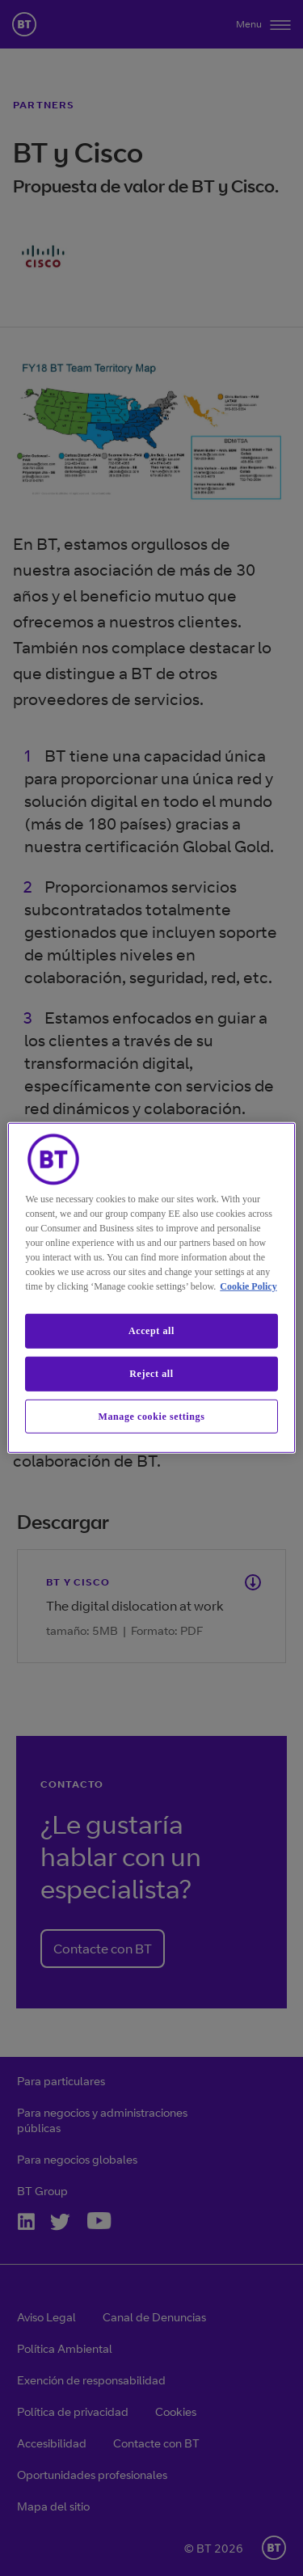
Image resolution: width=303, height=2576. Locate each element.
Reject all (151, 1373)
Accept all (151, 1331)
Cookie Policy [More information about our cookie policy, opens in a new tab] (248, 1286)
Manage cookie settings (152, 1415)
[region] (151, 1288)
